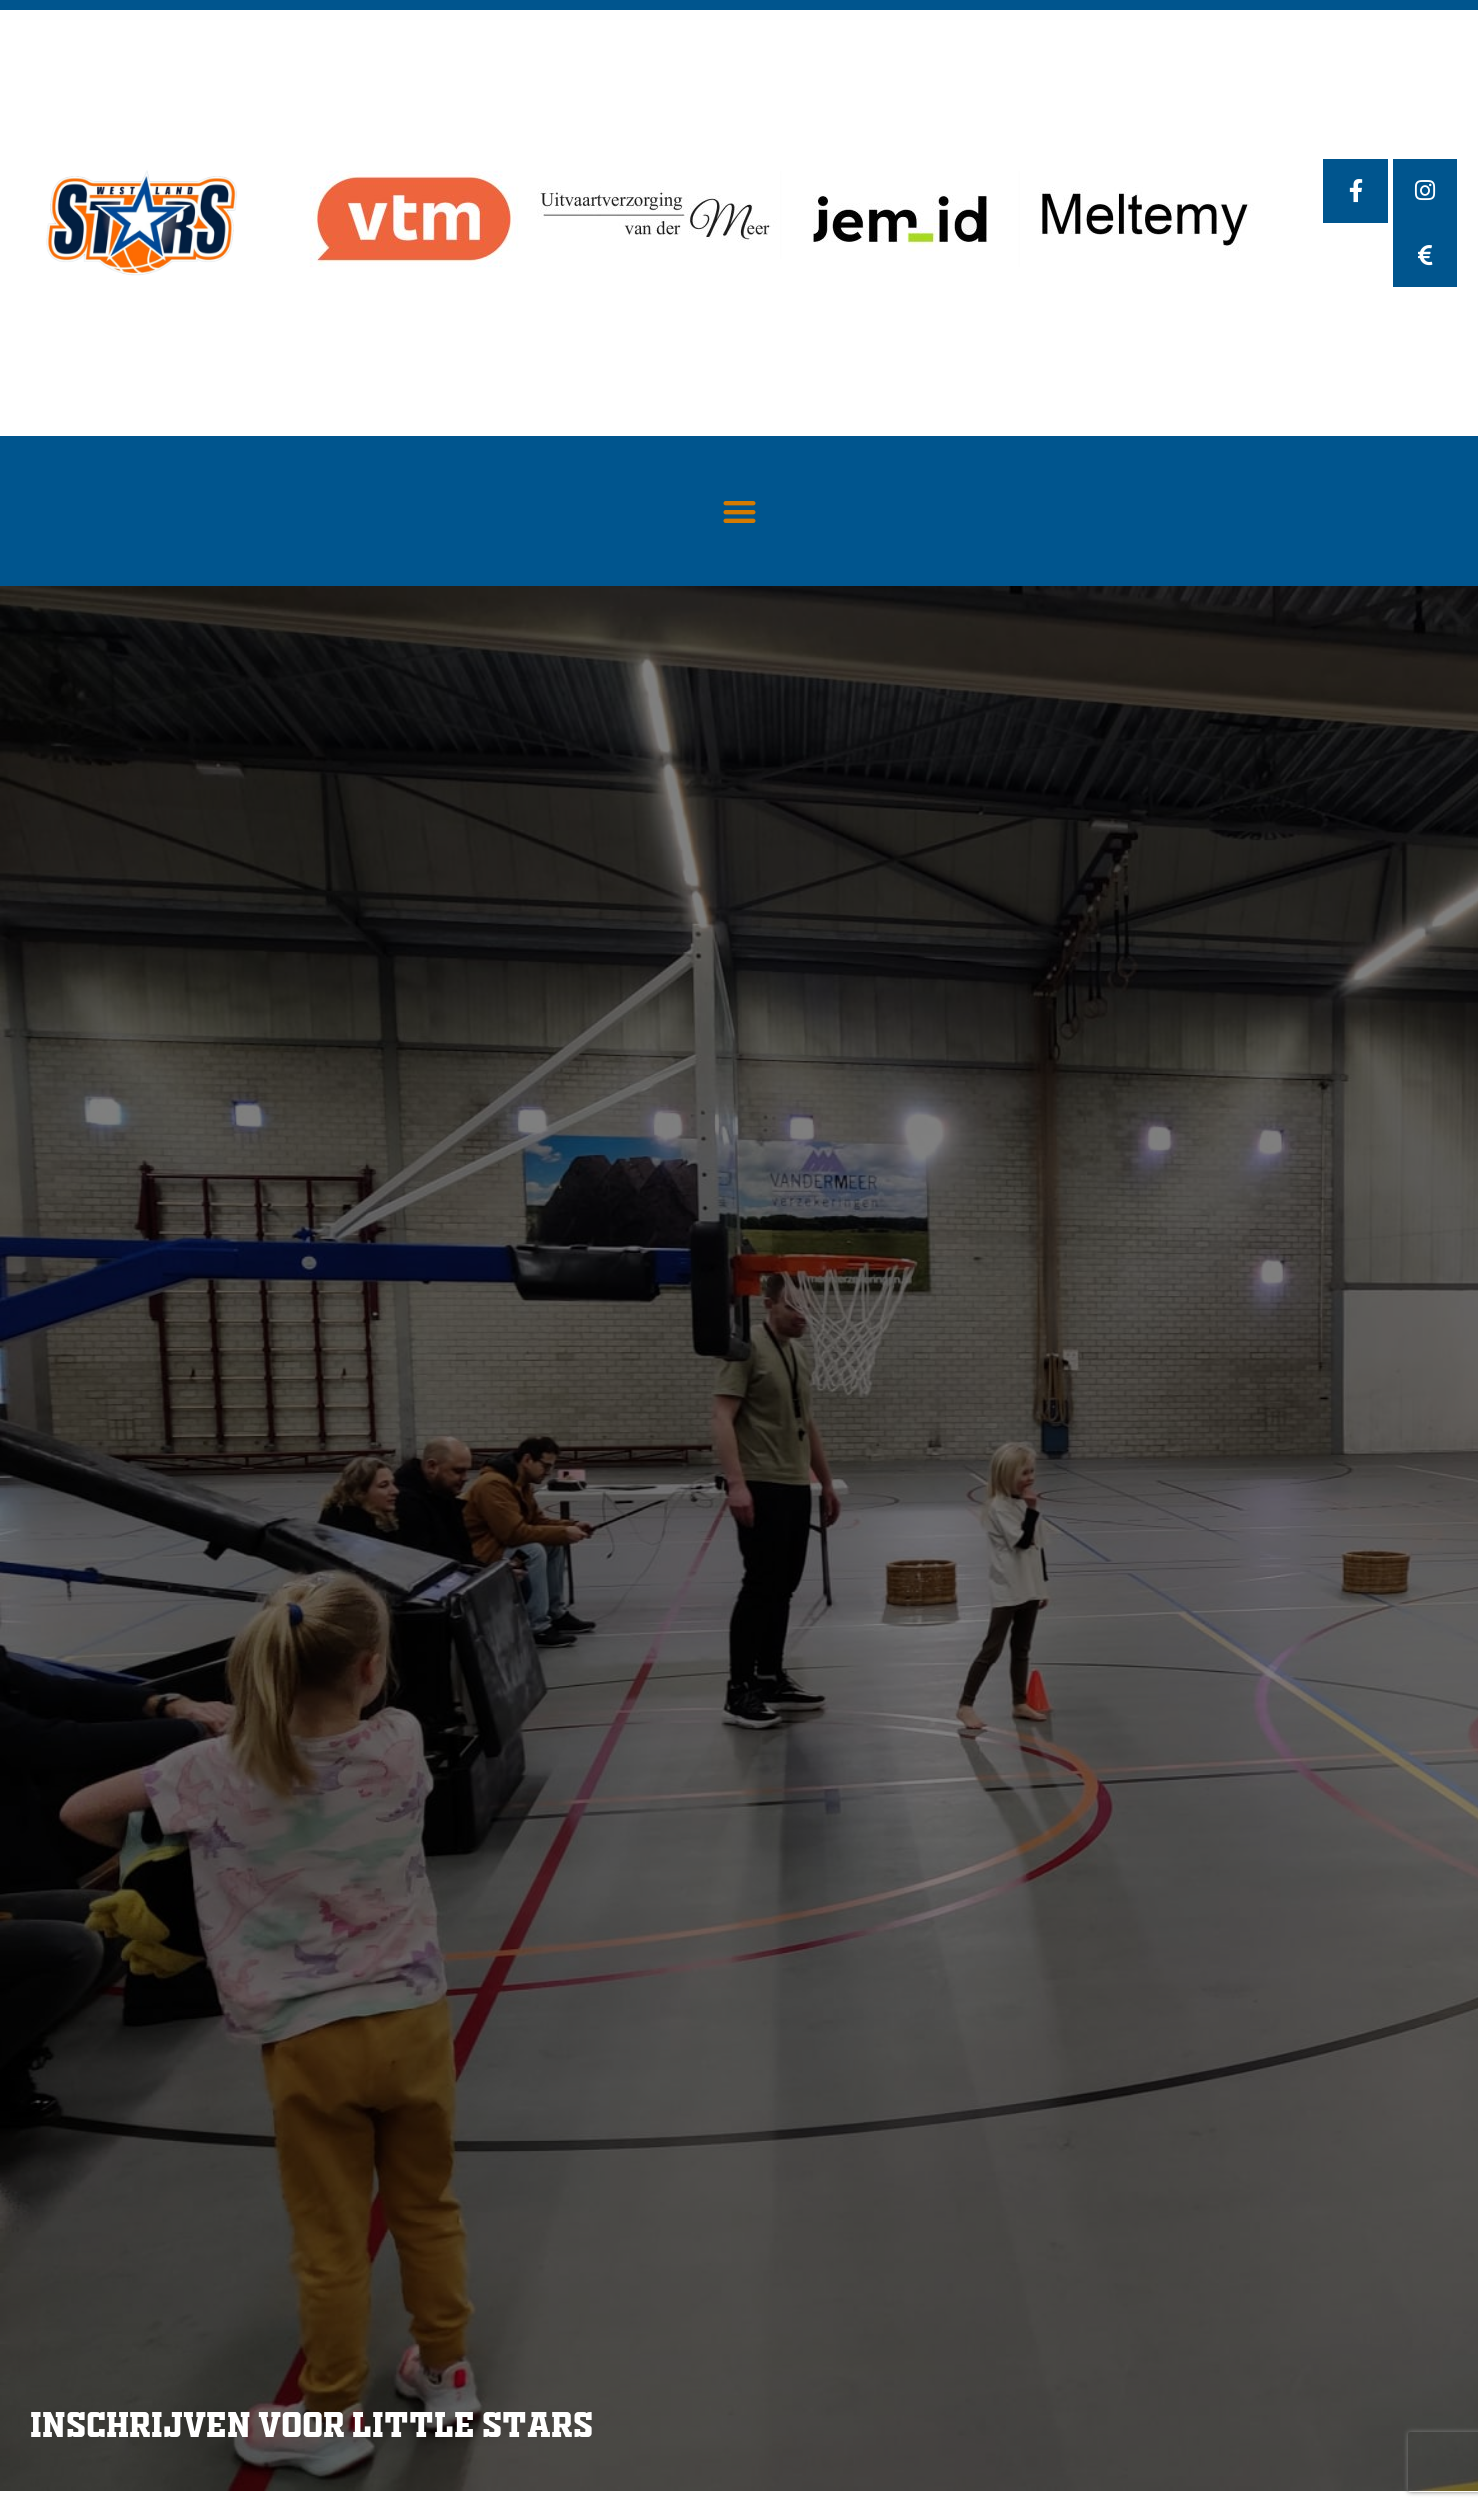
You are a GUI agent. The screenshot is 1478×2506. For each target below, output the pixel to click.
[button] (739, 511)
